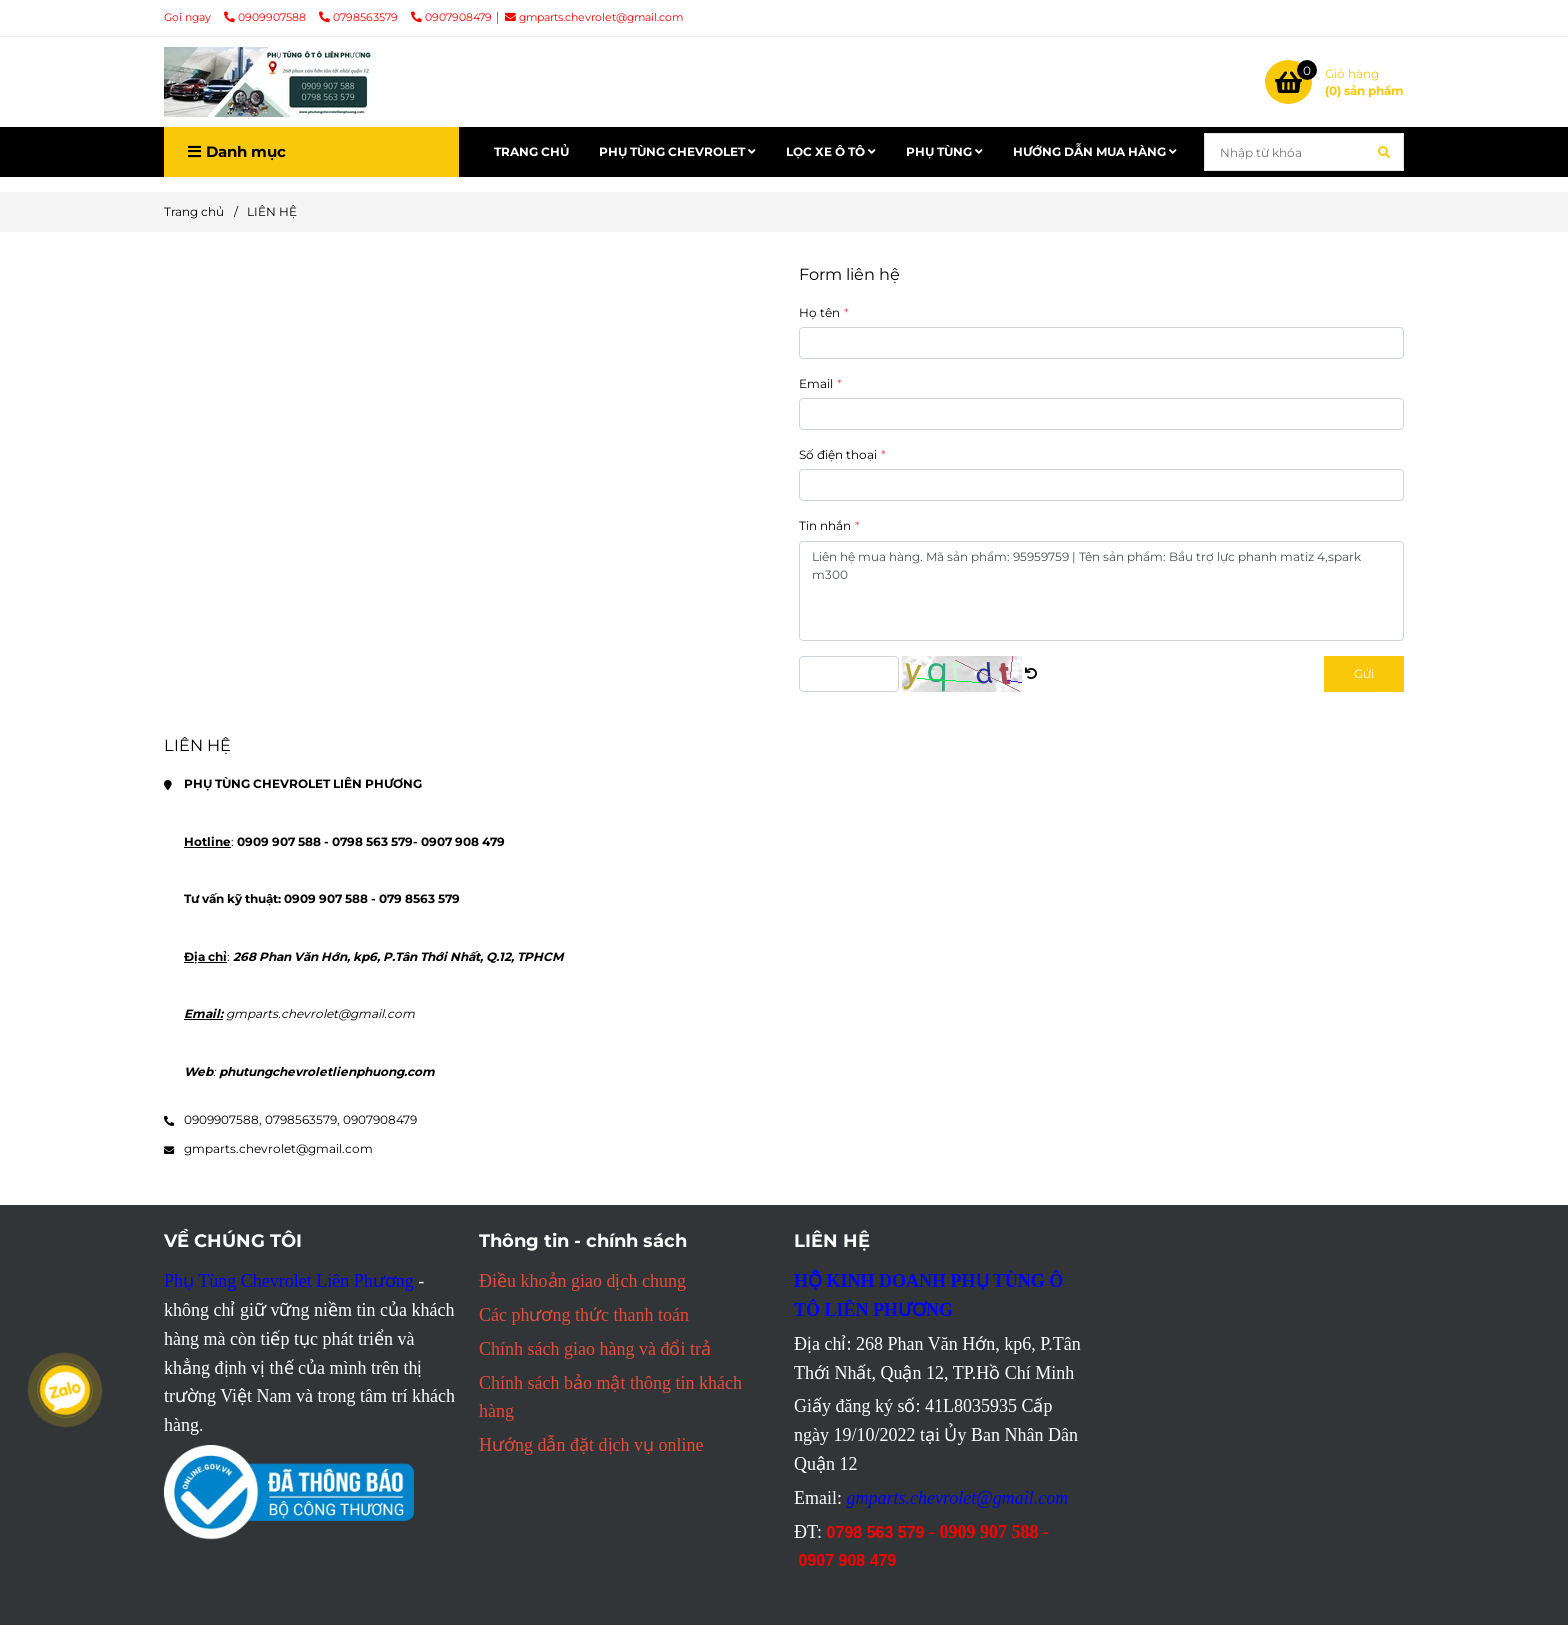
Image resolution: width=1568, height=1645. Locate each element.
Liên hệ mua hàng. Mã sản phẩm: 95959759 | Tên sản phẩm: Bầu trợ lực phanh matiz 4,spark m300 (1101, 591)
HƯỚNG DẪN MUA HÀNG (1095, 151)
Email (816, 383)
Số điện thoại (838, 454)
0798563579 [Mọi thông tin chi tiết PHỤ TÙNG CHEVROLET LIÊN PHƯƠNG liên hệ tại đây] (360, 17)
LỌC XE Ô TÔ (831, 151)
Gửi (1364, 673)
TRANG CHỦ (531, 151)
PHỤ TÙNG (944, 151)
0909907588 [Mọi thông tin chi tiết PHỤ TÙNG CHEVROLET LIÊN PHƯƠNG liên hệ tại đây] (266, 17)
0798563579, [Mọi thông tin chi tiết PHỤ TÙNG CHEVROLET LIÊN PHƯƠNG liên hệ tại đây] (302, 1119)
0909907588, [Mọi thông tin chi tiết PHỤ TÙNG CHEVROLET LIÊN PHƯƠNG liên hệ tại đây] (223, 1119)
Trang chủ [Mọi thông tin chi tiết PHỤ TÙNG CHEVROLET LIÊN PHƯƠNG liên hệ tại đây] (194, 211)
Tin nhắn (825, 525)
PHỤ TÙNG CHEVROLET (677, 151)
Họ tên (819, 312)
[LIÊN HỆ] (269, 82)
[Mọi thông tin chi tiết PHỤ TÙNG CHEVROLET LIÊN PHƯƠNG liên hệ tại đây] (1334, 82)
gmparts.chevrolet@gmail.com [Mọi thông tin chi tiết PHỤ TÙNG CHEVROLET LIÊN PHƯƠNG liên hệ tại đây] (594, 17)
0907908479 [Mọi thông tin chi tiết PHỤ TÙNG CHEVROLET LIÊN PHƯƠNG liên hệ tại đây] (451, 17)
